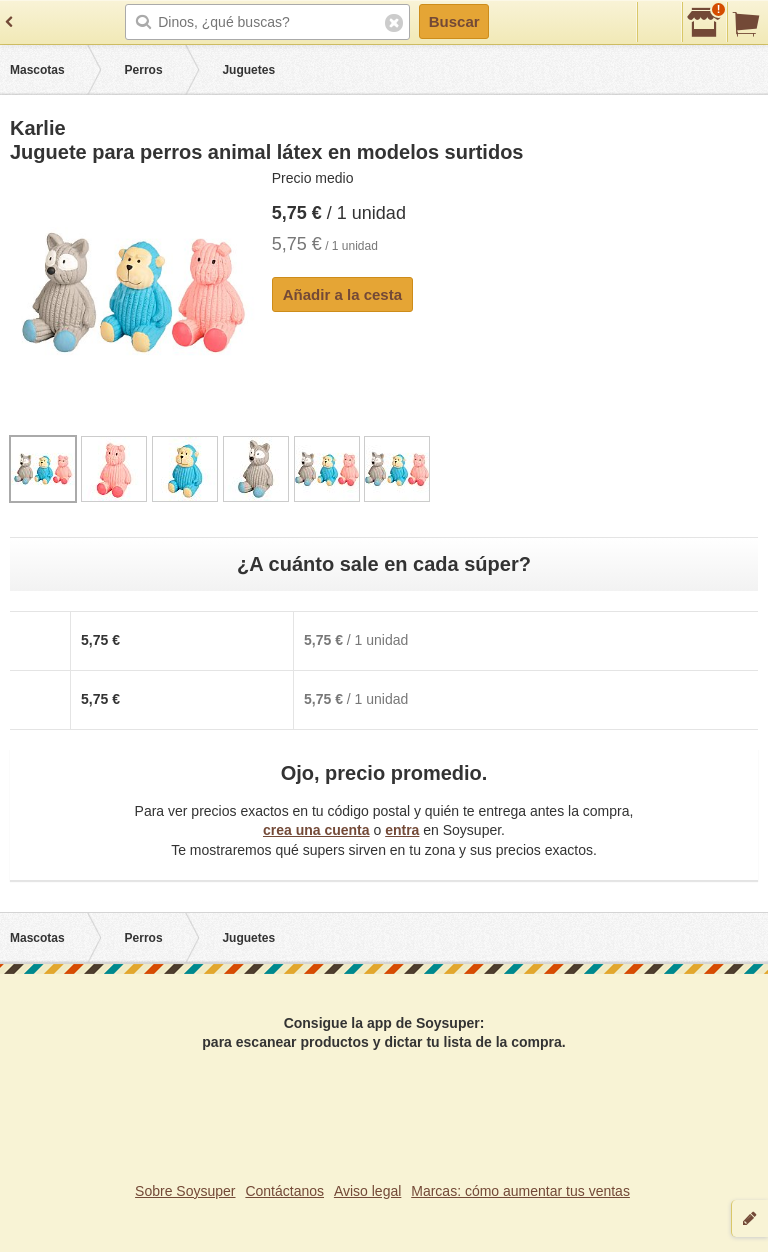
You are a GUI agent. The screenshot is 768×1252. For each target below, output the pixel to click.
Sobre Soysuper (185, 1191)
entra (402, 830)
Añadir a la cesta (342, 294)
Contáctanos (284, 1191)
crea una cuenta (316, 830)
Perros (144, 70)
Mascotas (37, 70)
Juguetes (248, 70)
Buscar (454, 21)
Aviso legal (367, 1191)
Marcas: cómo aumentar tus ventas (520, 1191)
